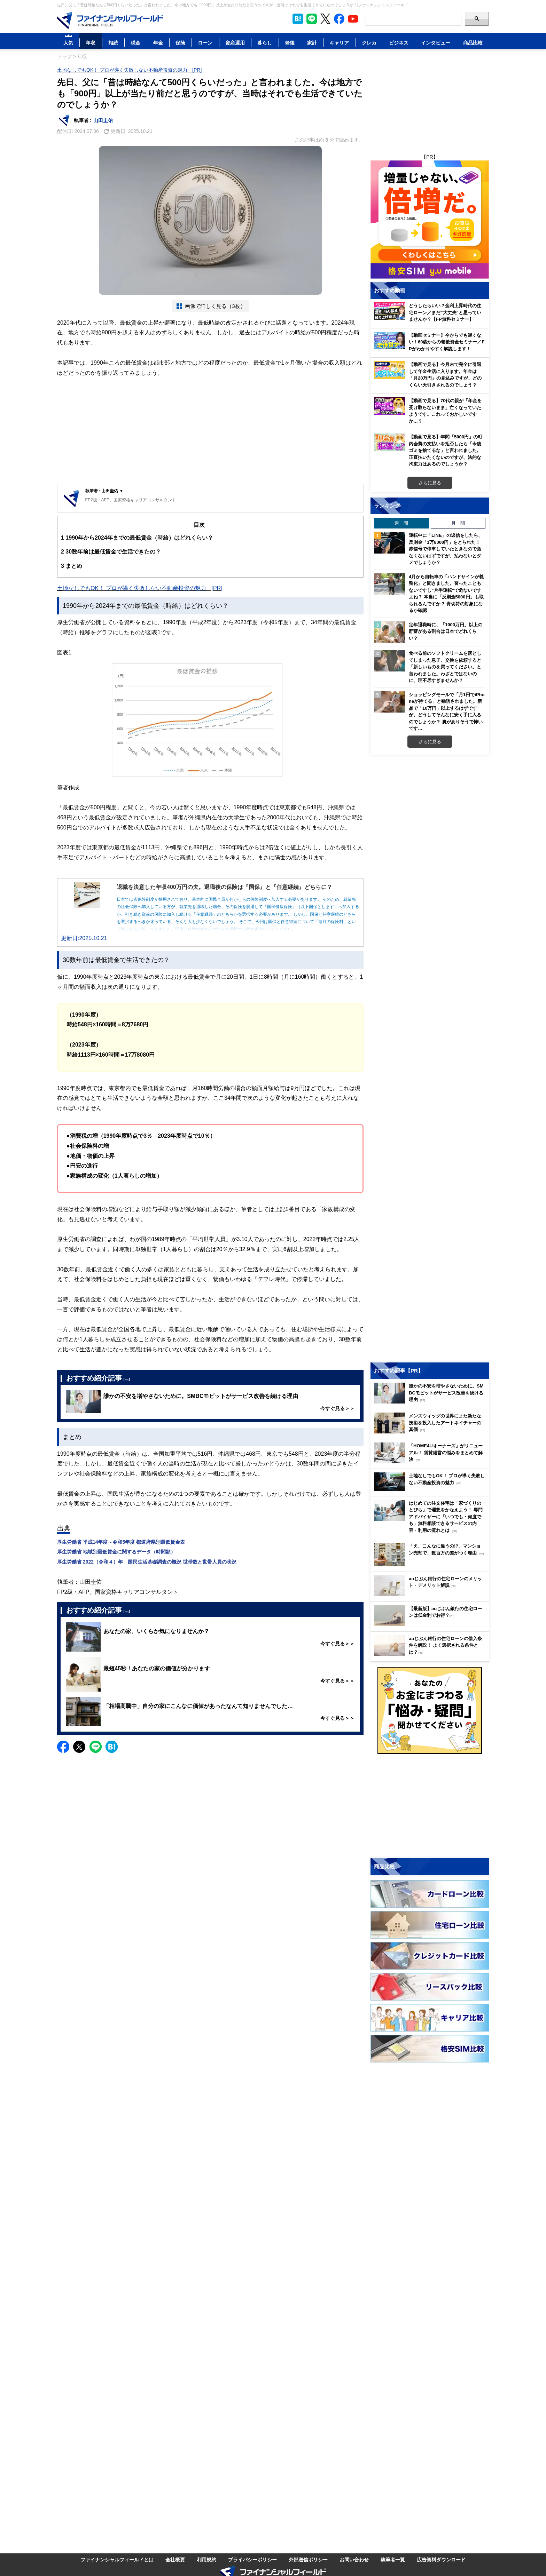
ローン (205, 42)
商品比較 (473, 42)
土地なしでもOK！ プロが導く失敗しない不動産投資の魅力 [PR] (129, 69)
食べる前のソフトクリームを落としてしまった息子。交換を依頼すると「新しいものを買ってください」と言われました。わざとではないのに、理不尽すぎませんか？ (445, 666)
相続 (113, 42)
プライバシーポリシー (252, 2559)
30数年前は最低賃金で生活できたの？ (111, 552)
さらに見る (430, 482)
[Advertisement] (210, 431)
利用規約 (206, 2559)
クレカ (369, 42)
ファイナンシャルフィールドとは (117, 2559)
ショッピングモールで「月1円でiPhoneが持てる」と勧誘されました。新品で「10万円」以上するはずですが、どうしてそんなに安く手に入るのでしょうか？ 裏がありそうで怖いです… (446, 711)
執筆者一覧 (393, 2559)
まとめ (71, 566)
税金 (135, 42)
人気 (68, 42)
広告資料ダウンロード (441, 2559)
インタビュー (435, 42)
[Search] (413, 19)
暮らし (264, 42)
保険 (180, 42)
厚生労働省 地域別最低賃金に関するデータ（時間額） (116, 1551)
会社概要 (175, 2559)
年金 (158, 42)
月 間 (458, 523)
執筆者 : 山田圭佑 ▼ (104, 491)
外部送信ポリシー (308, 2559)
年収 (90, 42)
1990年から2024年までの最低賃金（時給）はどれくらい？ (137, 538)
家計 (312, 42)
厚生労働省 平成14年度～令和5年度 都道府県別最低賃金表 (121, 1542)
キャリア (339, 42)
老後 (290, 42)
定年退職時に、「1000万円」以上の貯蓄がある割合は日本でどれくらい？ (445, 631)
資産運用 (235, 42)
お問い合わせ (354, 2559)
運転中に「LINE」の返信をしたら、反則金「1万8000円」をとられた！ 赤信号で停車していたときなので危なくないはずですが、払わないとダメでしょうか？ (446, 548)
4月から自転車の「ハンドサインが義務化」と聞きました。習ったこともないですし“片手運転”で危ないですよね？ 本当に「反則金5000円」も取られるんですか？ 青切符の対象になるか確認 (446, 593)
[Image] (110, 20)
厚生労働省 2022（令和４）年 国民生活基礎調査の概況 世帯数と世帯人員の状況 (146, 1561)
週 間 (401, 523)
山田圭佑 (103, 120)
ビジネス (398, 42)
